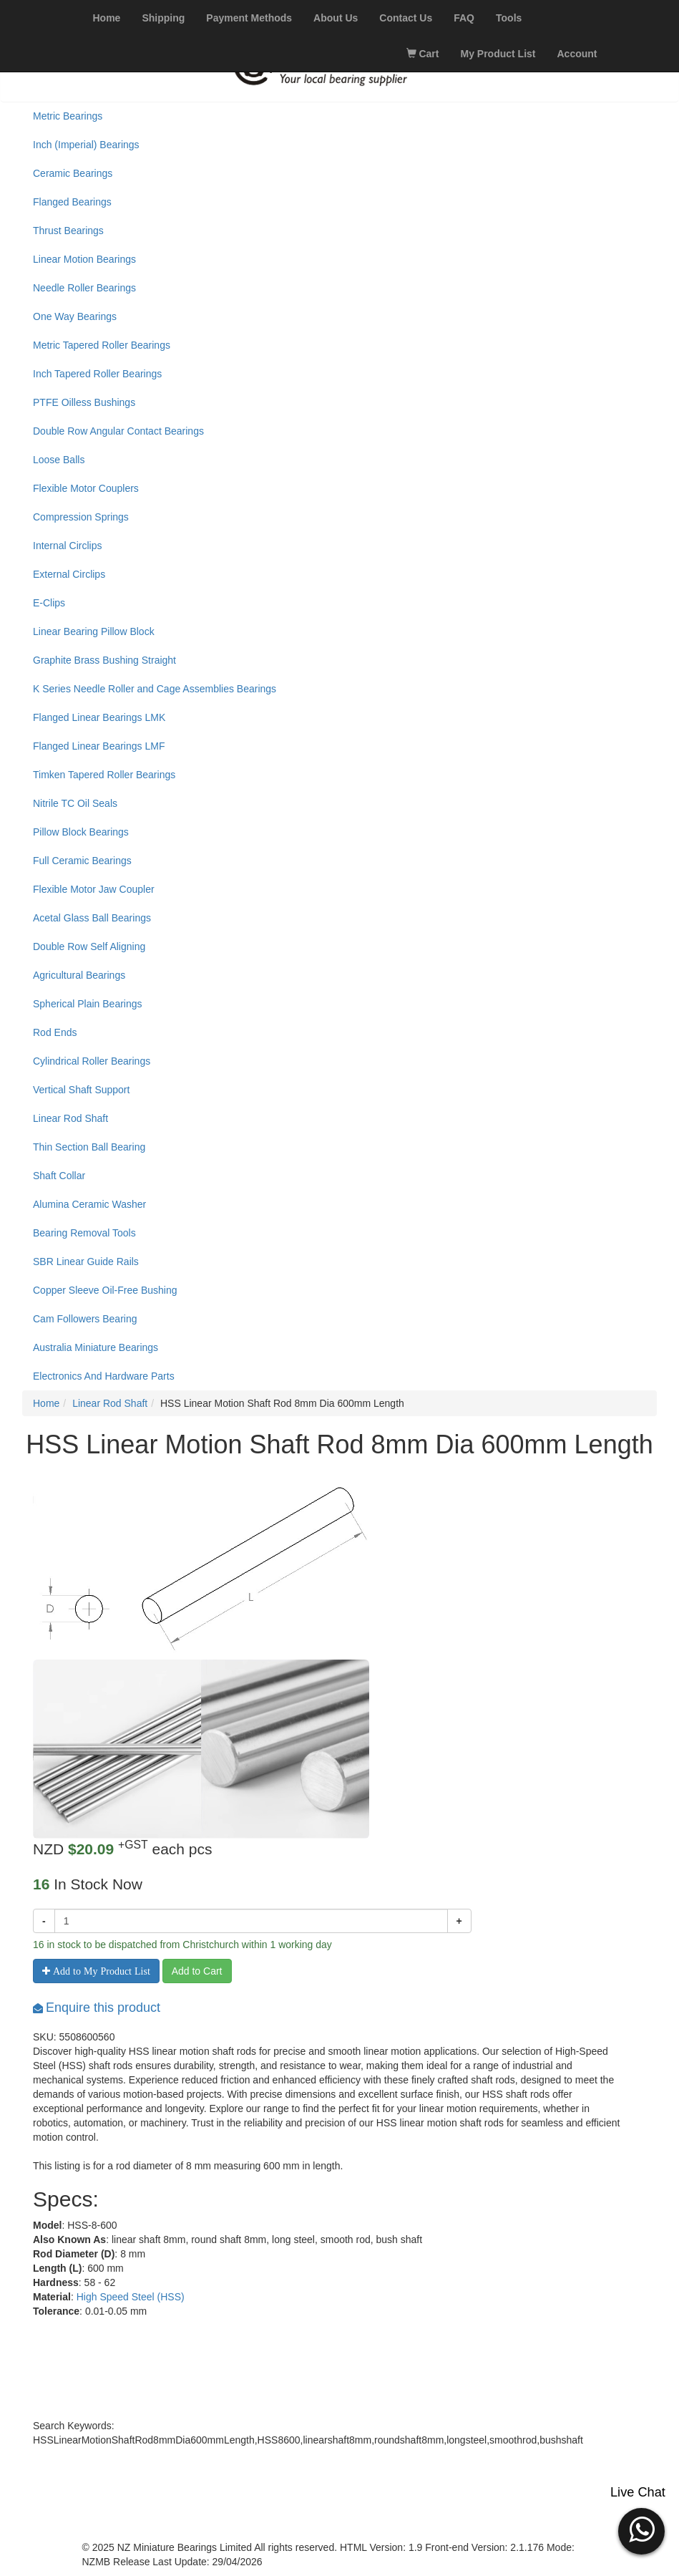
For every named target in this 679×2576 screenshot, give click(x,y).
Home (46, 1403)
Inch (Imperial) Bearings (86, 144)
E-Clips (49, 603)
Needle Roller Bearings (84, 288)
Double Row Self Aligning (89, 946)
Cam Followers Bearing (85, 1319)
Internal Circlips (67, 545)
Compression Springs (81, 517)
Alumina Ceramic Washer (89, 1204)
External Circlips (69, 574)
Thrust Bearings (68, 230)
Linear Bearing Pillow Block (94, 631)
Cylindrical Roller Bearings (91, 1061)
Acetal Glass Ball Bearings (92, 918)
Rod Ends (55, 1032)
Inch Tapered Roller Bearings (97, 373)
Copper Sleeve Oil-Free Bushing (105, 1290)
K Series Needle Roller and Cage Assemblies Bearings (154, 688)
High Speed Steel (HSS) (131, 2297)
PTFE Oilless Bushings (84, 402)
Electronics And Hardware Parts (104, 1376)
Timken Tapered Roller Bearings (104, 774)
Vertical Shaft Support (81, 1089)
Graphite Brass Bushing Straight (104, 660)
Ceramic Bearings (72, 173)
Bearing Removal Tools (84, 1233)
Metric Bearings (67, 116)
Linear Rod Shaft (70, 1118)
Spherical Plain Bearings (87, 1003)
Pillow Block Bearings (81, 832)
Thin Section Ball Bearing (89, 1147)
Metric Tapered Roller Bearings (101, 345)
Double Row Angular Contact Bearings (118, 431)
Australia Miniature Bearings (95, 1347)
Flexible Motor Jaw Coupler (94, 889)
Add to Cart (197, 1971)
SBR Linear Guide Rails (86, 1261)
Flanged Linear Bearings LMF (99, 746)
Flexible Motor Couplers (86, 488)
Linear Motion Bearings (84, 259)
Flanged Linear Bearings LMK (99, 717)
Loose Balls (58, 459)
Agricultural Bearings (79, 975)
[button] (641, 2529)
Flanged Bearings (72, 202)
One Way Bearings (75, 316)
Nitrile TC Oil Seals (75, 803)
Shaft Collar (59, 1175)
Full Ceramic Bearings (82, 860)
